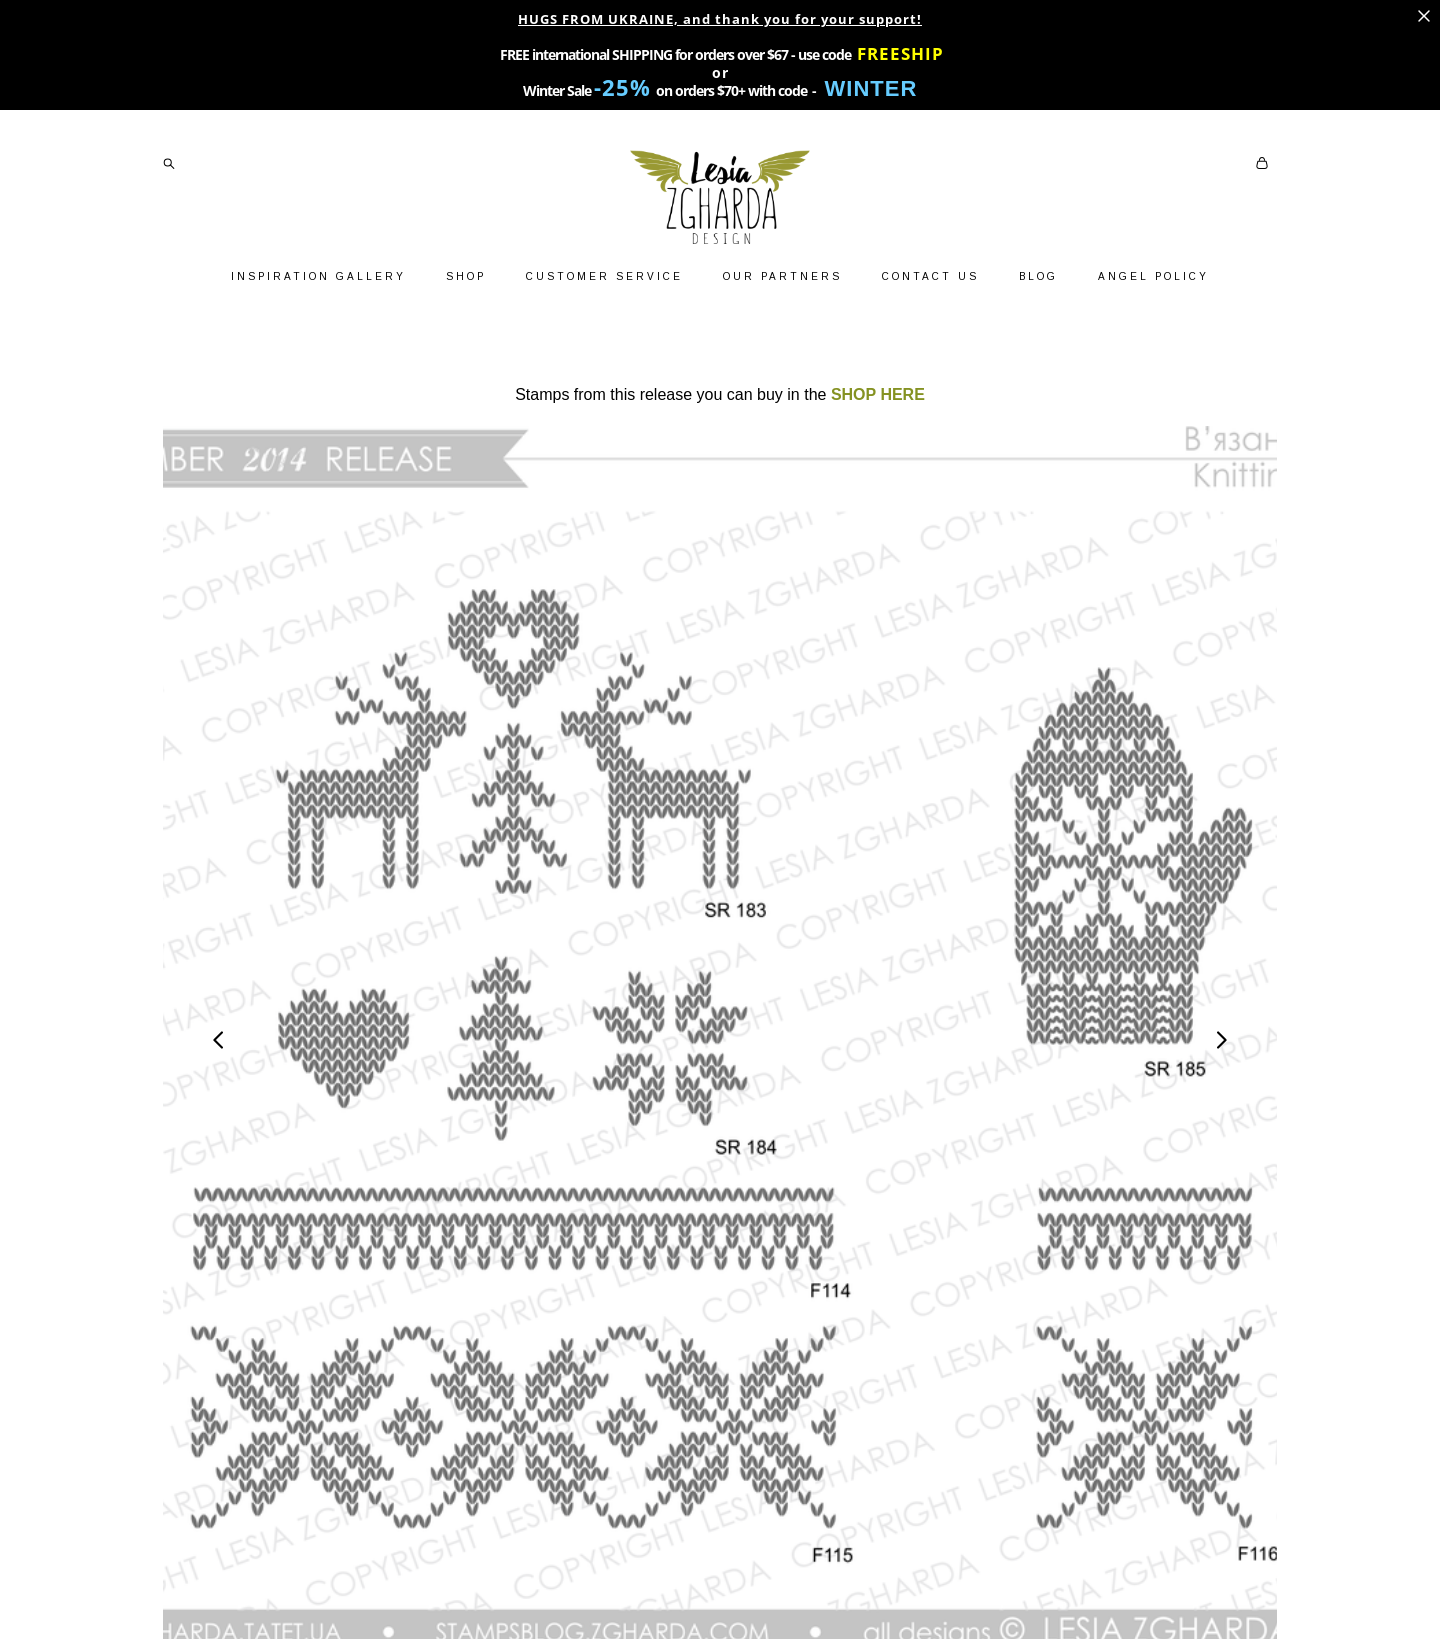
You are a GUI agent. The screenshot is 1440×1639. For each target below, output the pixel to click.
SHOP (466, 276)
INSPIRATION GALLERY (318, 276)
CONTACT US (930, 276)
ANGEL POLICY (1153, 276)
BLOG (1038, 276)
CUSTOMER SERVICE (604, 276)
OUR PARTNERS (782, 276)
